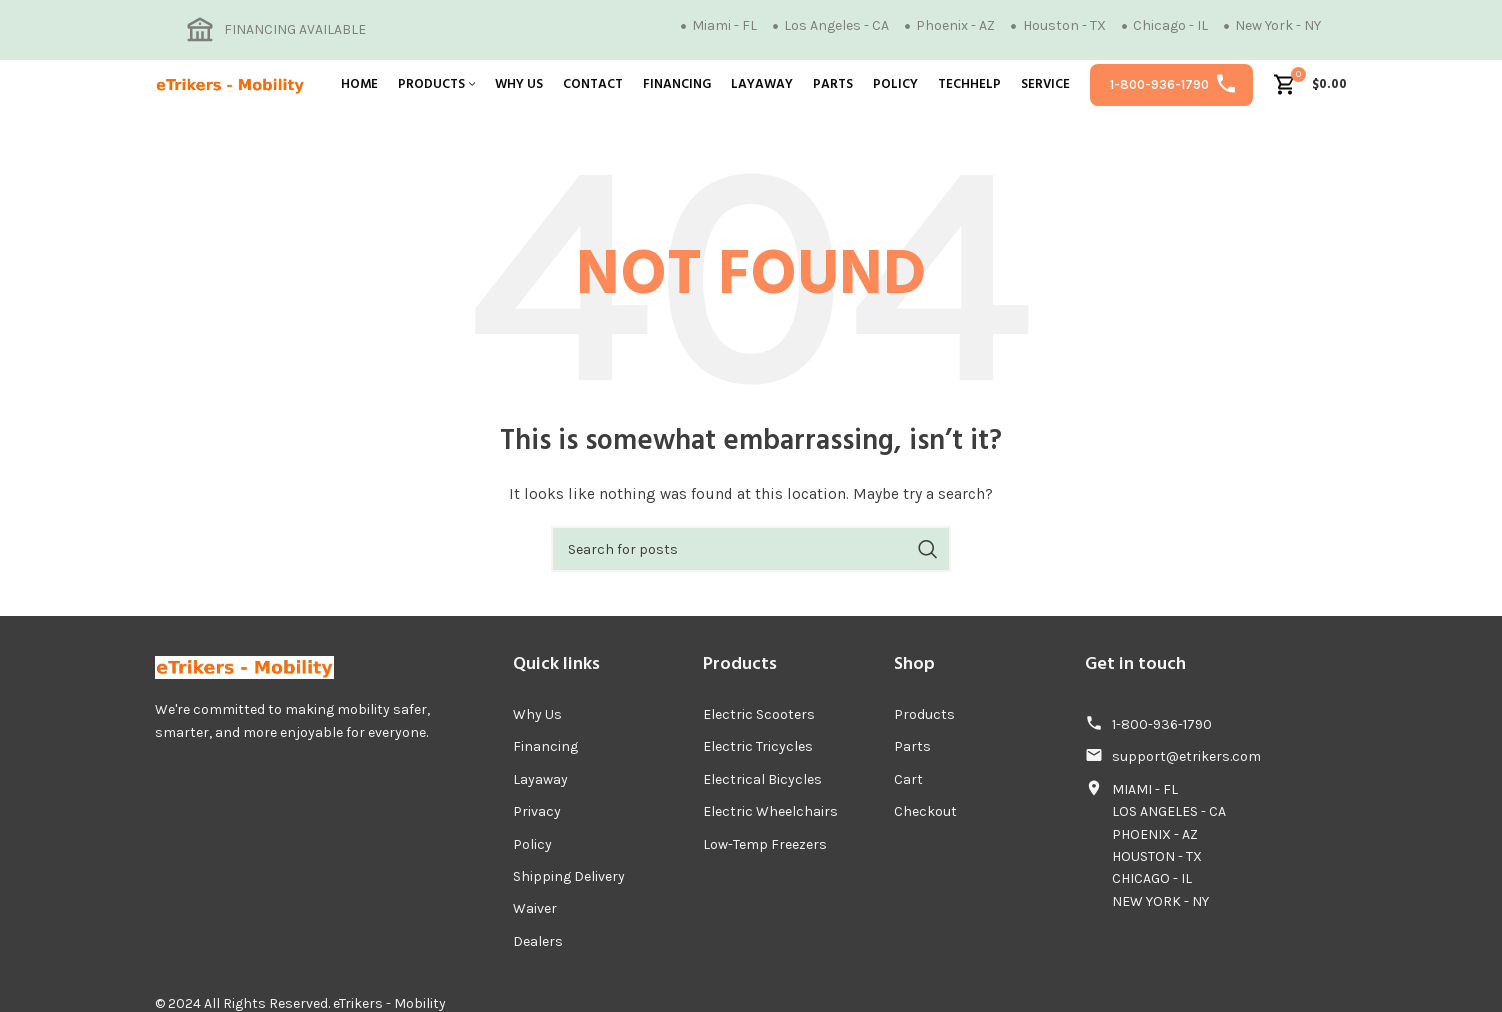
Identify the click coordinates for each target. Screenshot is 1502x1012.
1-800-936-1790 (1159, 84)
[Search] (751, 549)
